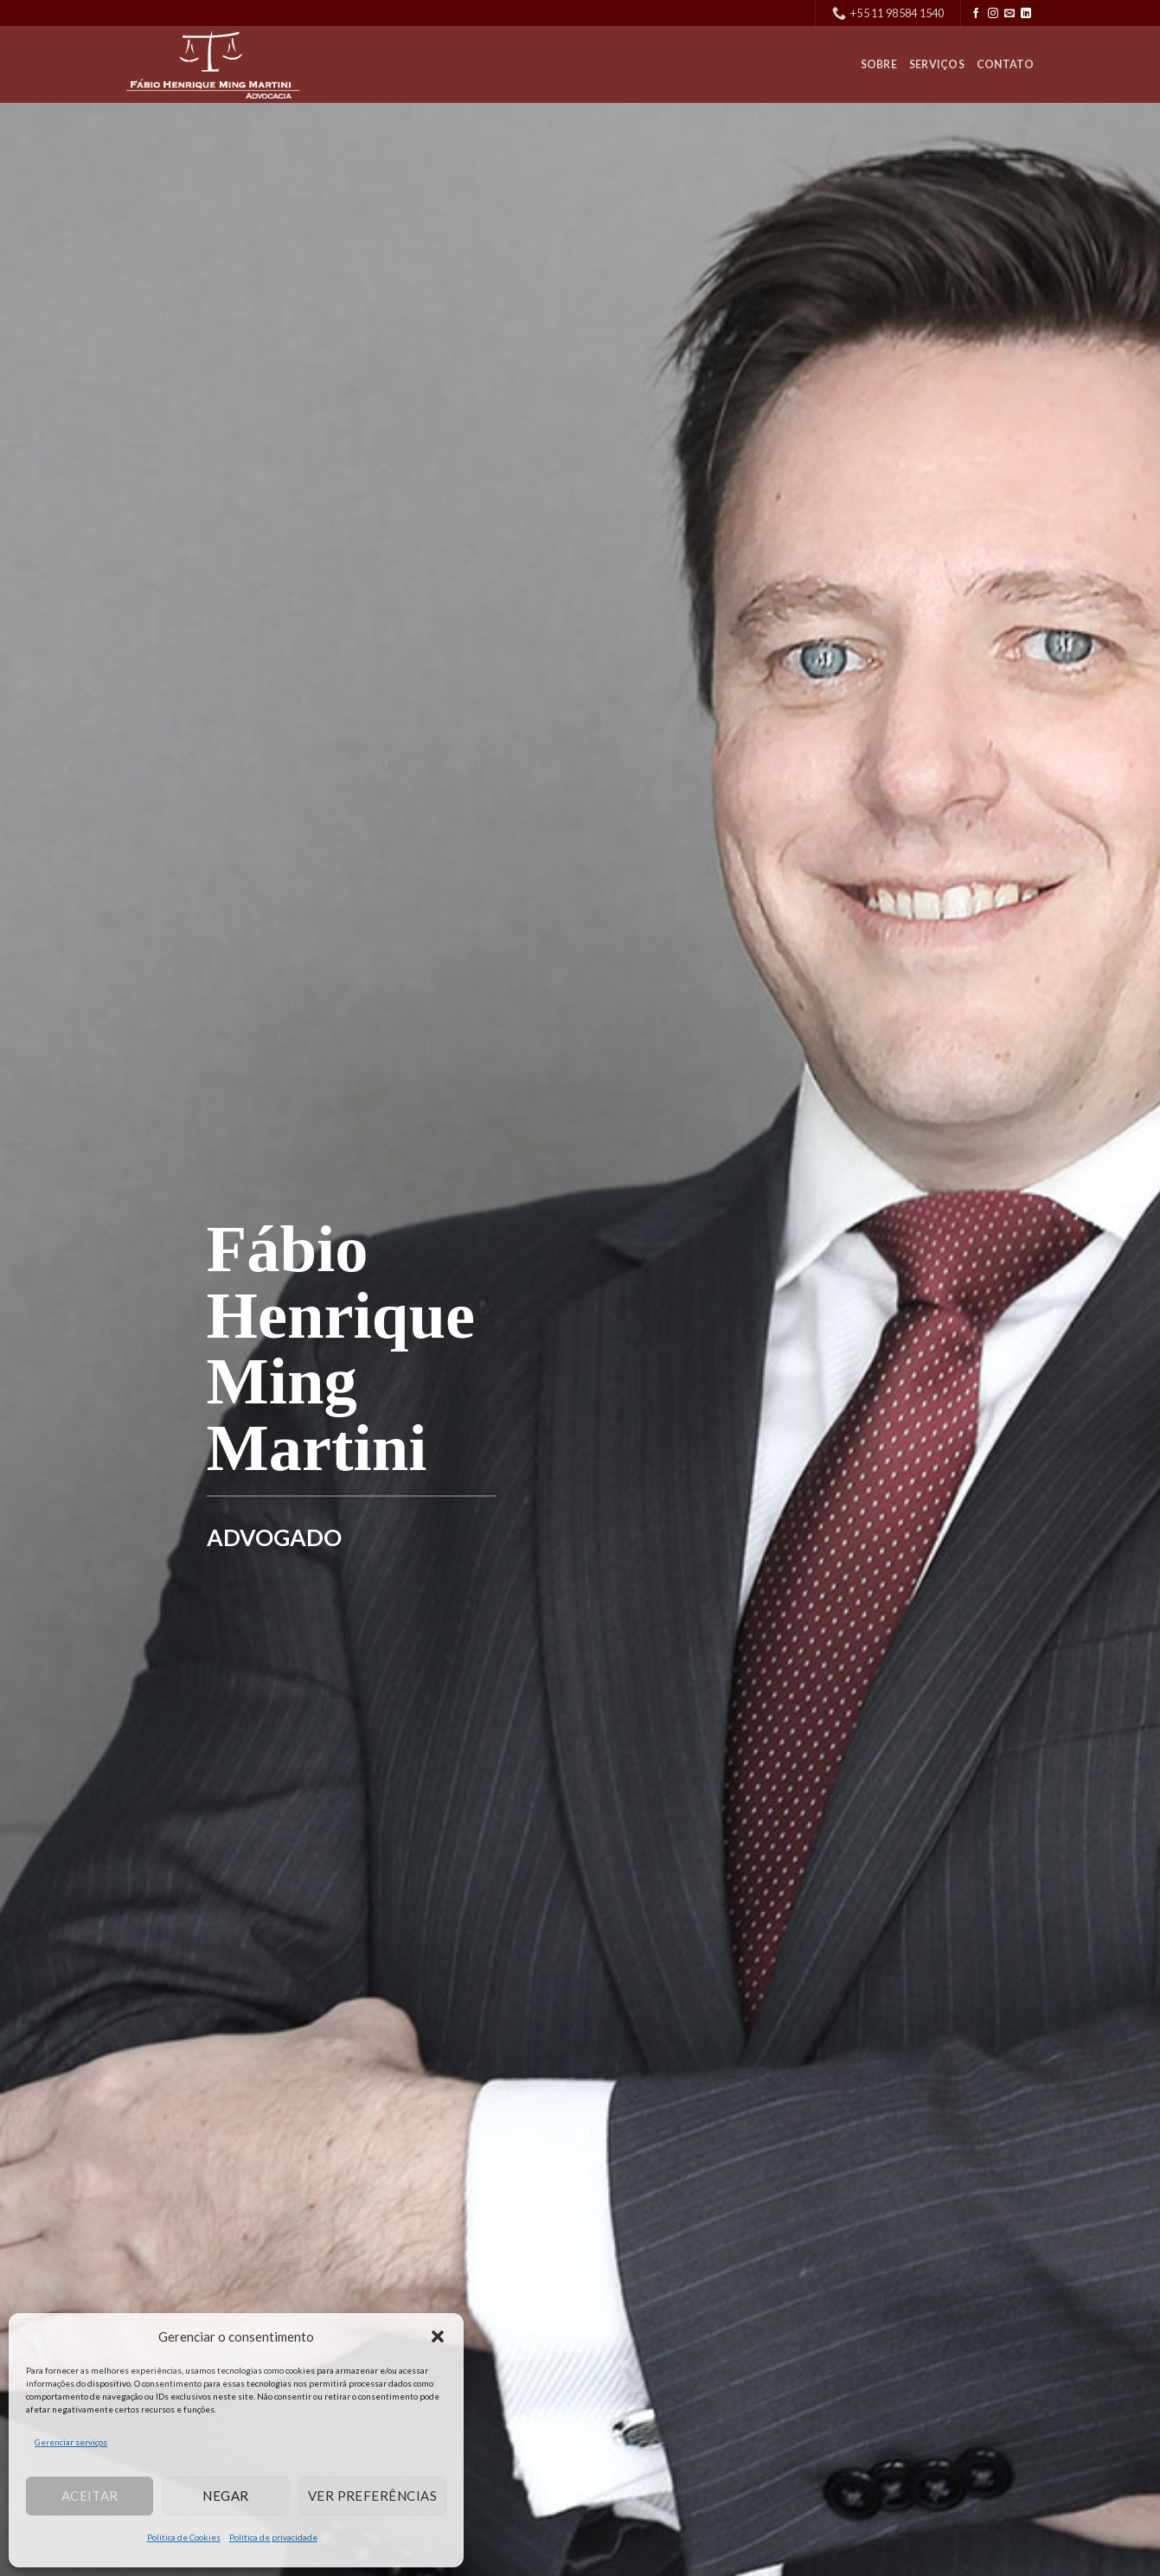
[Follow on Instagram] (993, 14)
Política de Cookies (184, 2537)
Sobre (879, 64)
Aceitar (90, 2495)
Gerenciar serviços (71, 2442)
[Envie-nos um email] (1009, 14)
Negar (225, 2495)
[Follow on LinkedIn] (1026, 14)
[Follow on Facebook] (976, 14)
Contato (1006, 64)
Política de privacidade (273, 2537)
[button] (437, 2336)
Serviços (937, 64)
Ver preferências (372, 2495)
